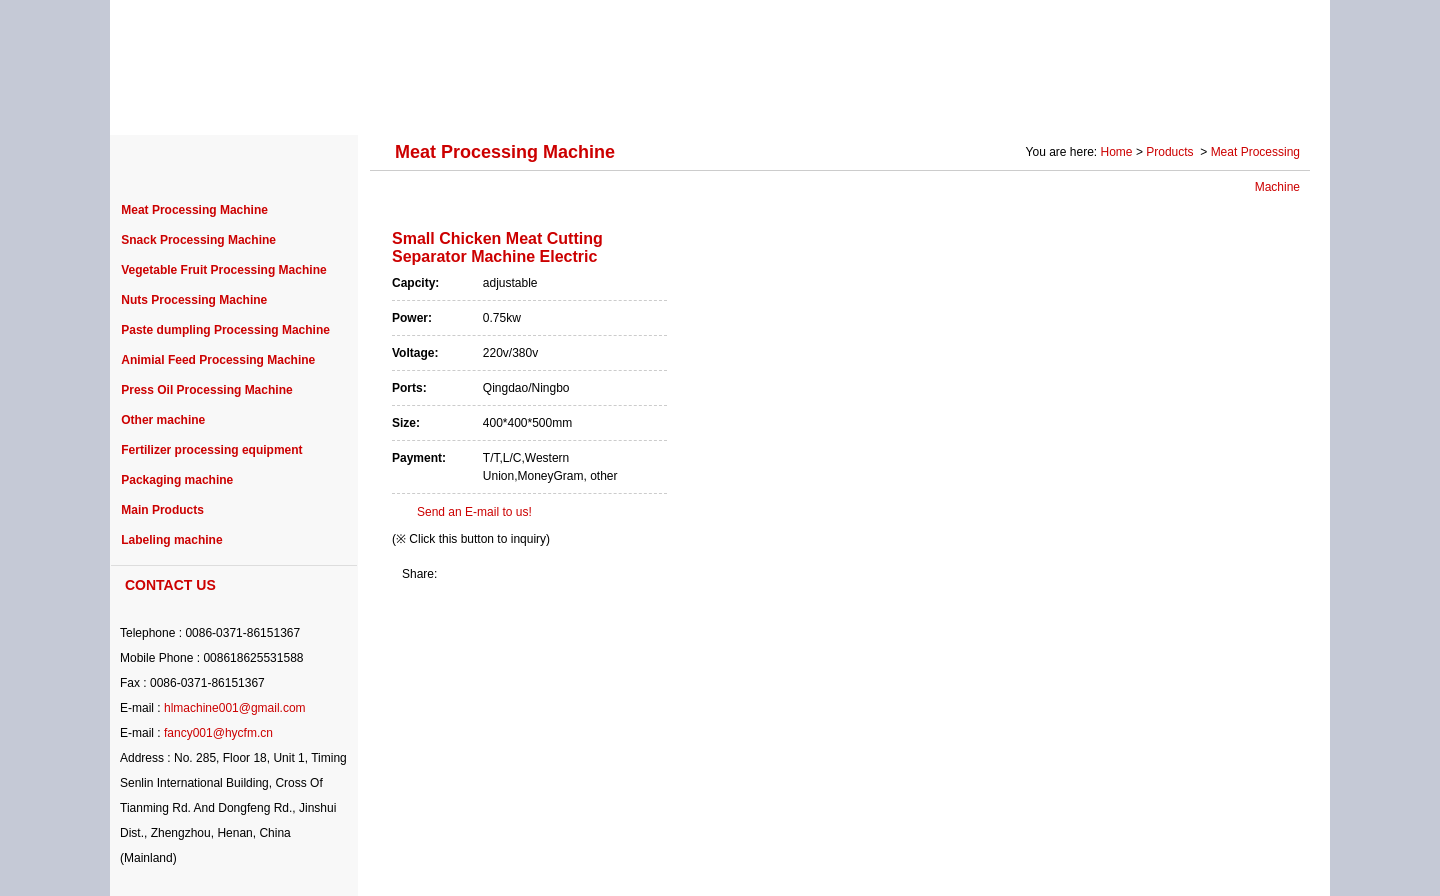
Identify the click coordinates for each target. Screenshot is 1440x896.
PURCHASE (671, 102)
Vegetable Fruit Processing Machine (223, 270)
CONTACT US (1244, 102)
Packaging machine (177, 480)
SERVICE (874, 102)
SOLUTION (987, 102)
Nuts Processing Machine (194, 300)
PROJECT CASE (532, 102)
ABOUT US (272, 102)
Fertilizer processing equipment (211, 450)
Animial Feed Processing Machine (218, 360)
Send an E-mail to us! (474, 512)
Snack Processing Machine (198, 240)
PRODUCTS (393, 102)
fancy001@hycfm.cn (218, 733)
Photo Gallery (1111, 102)
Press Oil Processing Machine (206, 390)
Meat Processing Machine (194, 210)
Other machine (163, 420)
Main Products (162, 510)
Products (1171, 152)
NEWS (777, 102)
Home (1117, 152)
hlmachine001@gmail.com (235, 708)
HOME (170, 102)
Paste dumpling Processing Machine (225, 330)
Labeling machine (171, 540)
